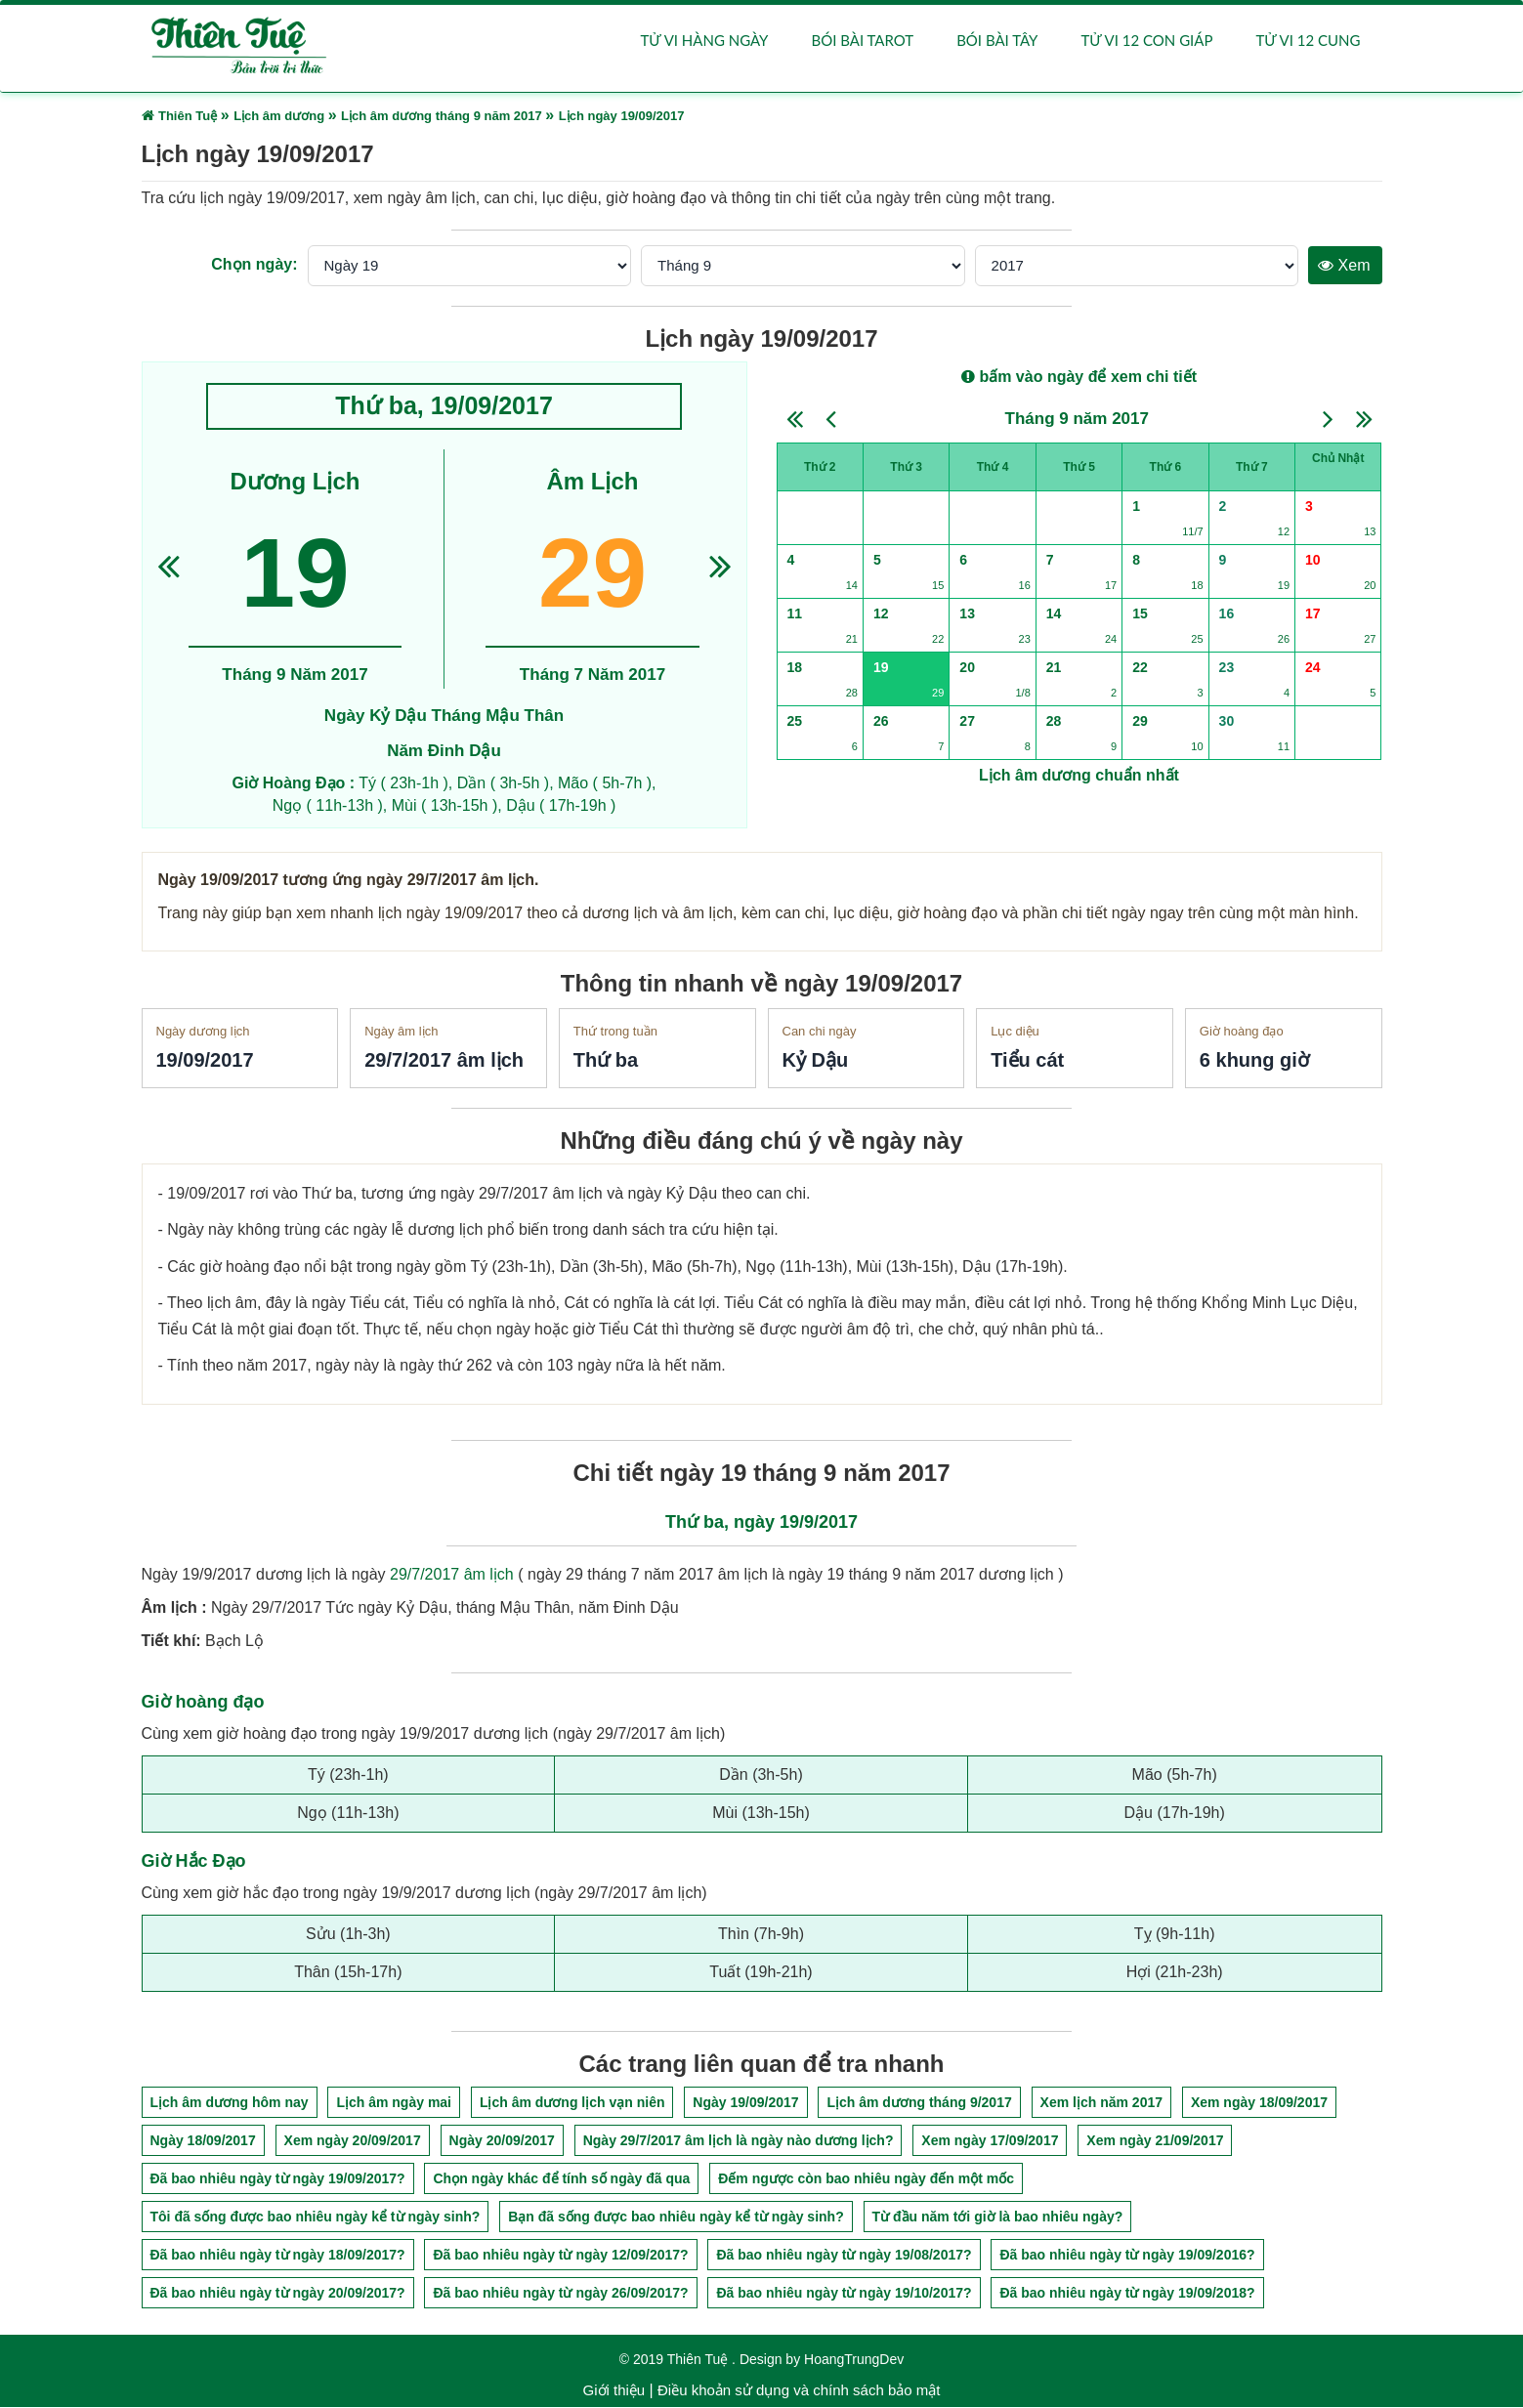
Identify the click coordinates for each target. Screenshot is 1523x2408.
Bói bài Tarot (862, 41)
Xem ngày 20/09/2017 (352, 2141)
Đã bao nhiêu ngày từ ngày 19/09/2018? (1126, 2294)
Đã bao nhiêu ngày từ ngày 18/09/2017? (277, 2255)
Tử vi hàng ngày (705, 41)
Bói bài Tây (996, 41)
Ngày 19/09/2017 (745, 2103)
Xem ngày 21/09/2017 (1154, 2141)
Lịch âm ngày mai (393, 2103)
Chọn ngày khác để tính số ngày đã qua (561, 2179)
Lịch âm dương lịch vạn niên (572, 2103)
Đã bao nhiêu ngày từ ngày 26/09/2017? (560, 2294)
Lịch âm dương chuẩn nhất (1079, 776)
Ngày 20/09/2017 (502, 2141)
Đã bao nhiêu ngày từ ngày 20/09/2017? (277, 2294)
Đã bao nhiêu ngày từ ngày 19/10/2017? (843, 2294)
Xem (1344, 266)
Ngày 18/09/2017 (203, 2141)
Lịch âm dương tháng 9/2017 (918, 2103)
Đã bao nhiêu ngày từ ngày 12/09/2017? (560, 2255)
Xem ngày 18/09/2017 (1259, 2103)
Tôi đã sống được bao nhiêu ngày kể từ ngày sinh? (315, 2217)
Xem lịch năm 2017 (1101, 2103)
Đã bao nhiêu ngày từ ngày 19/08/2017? (843, 2255)
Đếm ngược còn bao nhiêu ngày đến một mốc (866, 2179)
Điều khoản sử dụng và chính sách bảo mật (798, 2391)
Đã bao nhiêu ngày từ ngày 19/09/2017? (277, 2179)
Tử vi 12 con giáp (1146, 41)
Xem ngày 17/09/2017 (989, 2141)
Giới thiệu (614, 2391)
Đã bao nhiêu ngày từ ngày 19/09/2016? (1126, 2255)
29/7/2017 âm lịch (452, 1575)
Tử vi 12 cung (1307, 41)
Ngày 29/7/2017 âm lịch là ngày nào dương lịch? (738, 2141)
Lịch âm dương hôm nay (229, 2103)
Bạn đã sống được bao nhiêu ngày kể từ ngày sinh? (675, 2217)
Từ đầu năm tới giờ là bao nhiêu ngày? (997, 2217)
